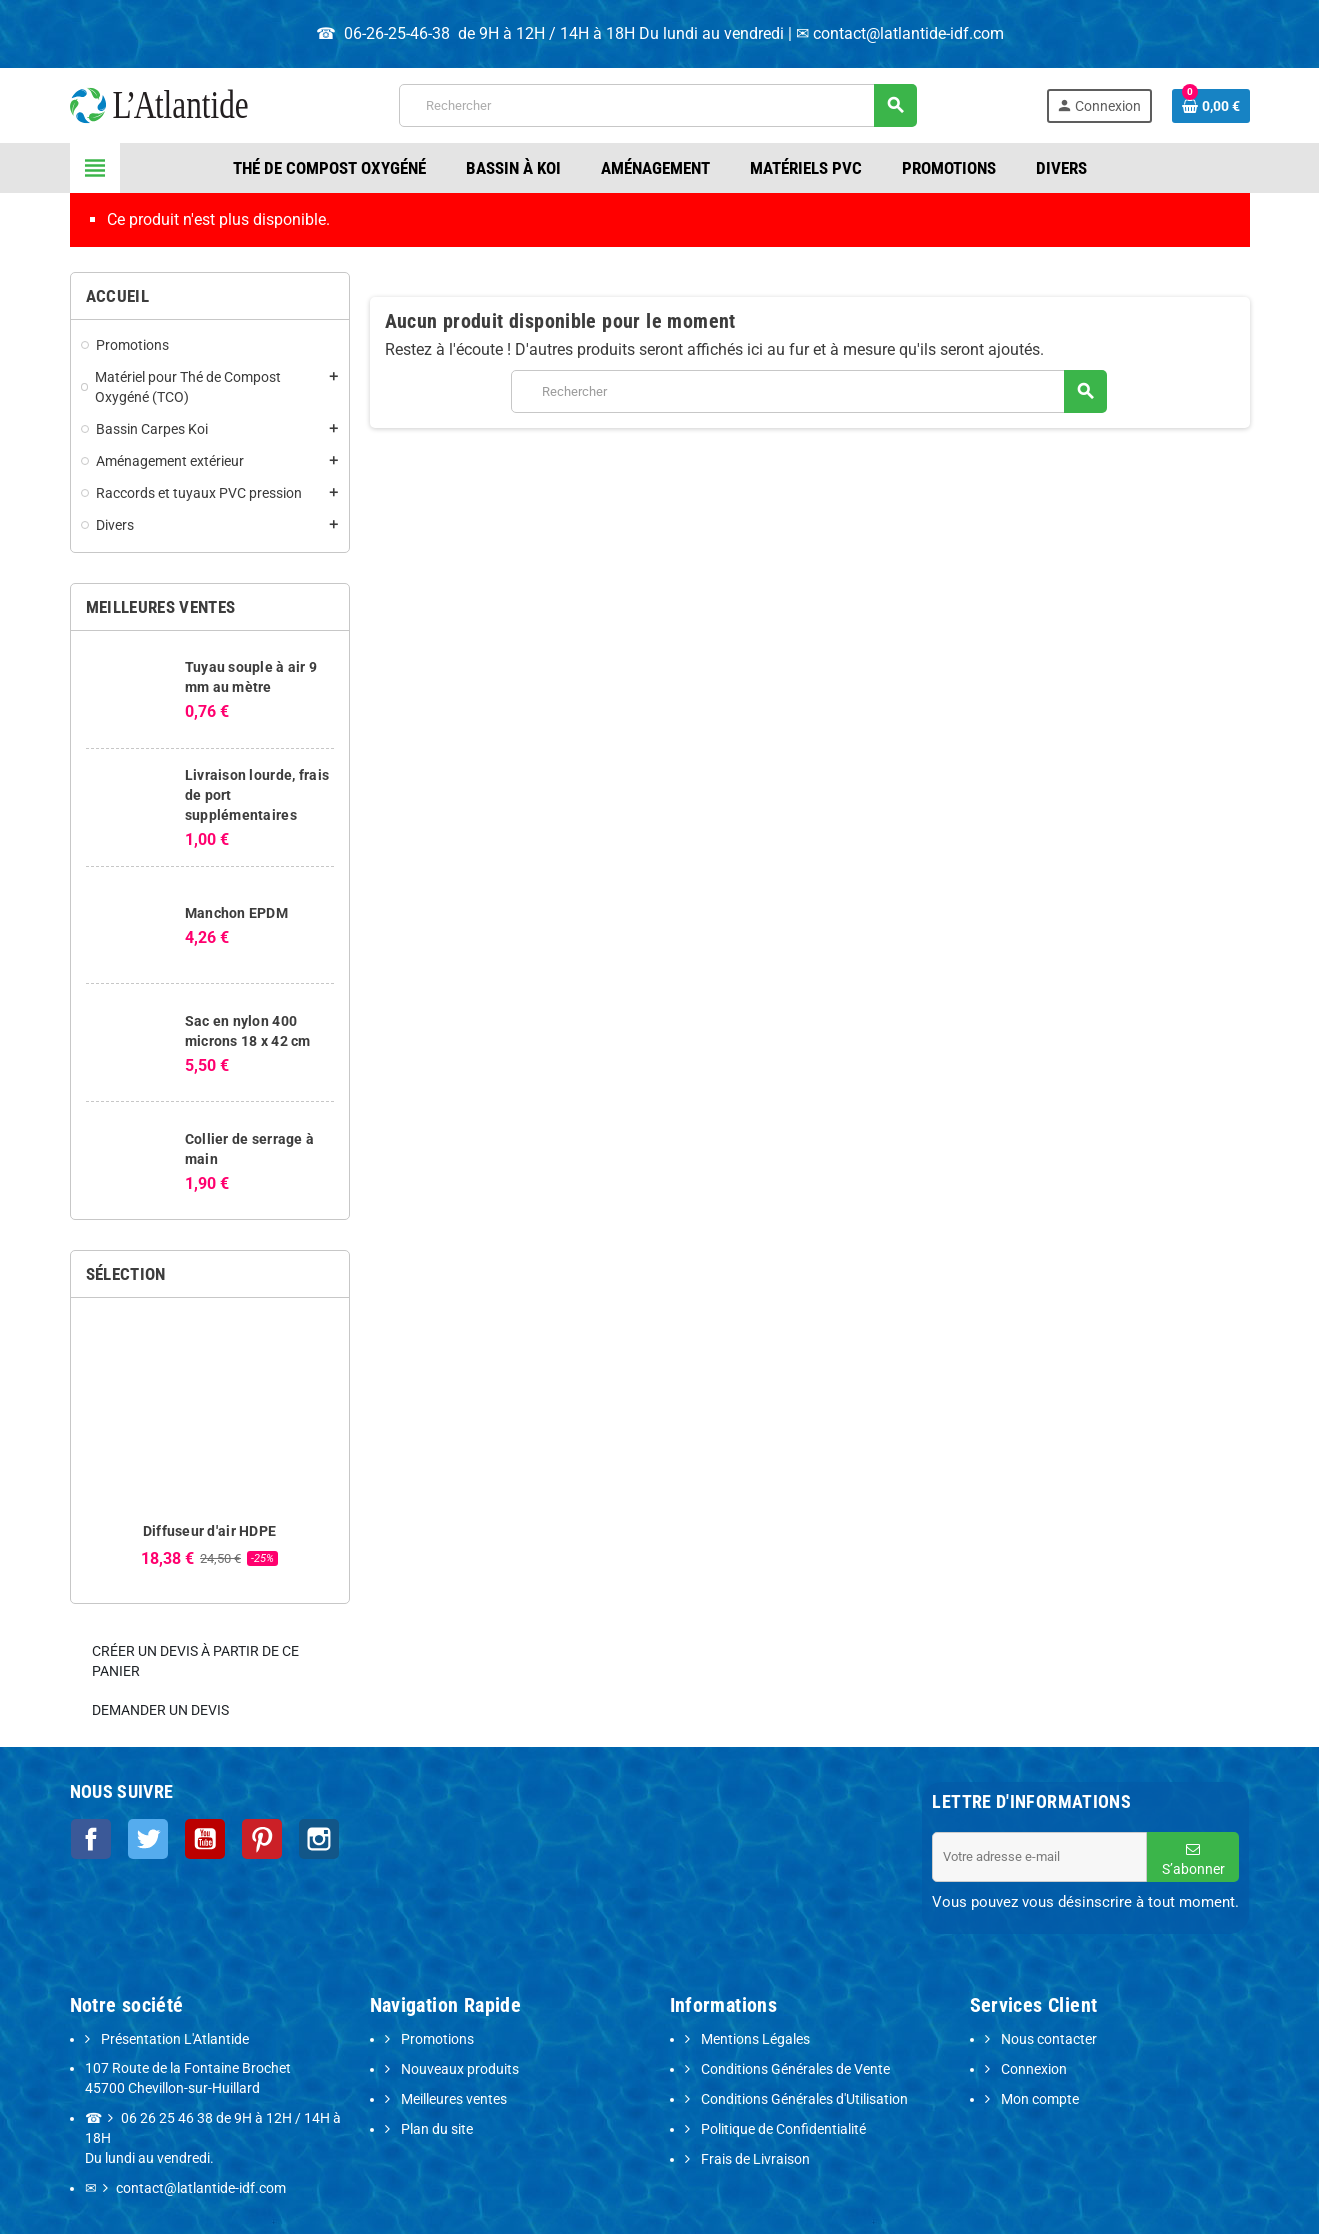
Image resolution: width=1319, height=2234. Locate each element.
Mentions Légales (754, 2039)
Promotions (436, 2039)
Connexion (1032, 2069)
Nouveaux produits (458, 2069)
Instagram (306, 1837)
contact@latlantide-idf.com (908, 33)
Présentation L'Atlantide (173, 2039)
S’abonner (1193, 1859)
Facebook (90, 1837)
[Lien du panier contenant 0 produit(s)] (1211, 106)
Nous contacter (1047, 2039)
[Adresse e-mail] (1039, 1857)
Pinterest (252, 1837)
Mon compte (1038, 2099)
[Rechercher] (657, 105)
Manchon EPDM (236, 913)
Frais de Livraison (754, 2159)
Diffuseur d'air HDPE (210, 1531)
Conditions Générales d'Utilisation (803, 2099)
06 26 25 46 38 (167, 2118)
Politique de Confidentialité (782, 2129)
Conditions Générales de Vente (794, 2069)
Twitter (144, 1837)
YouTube (198, 1837)
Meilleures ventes (452, 2099)
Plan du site (435, 2129)
